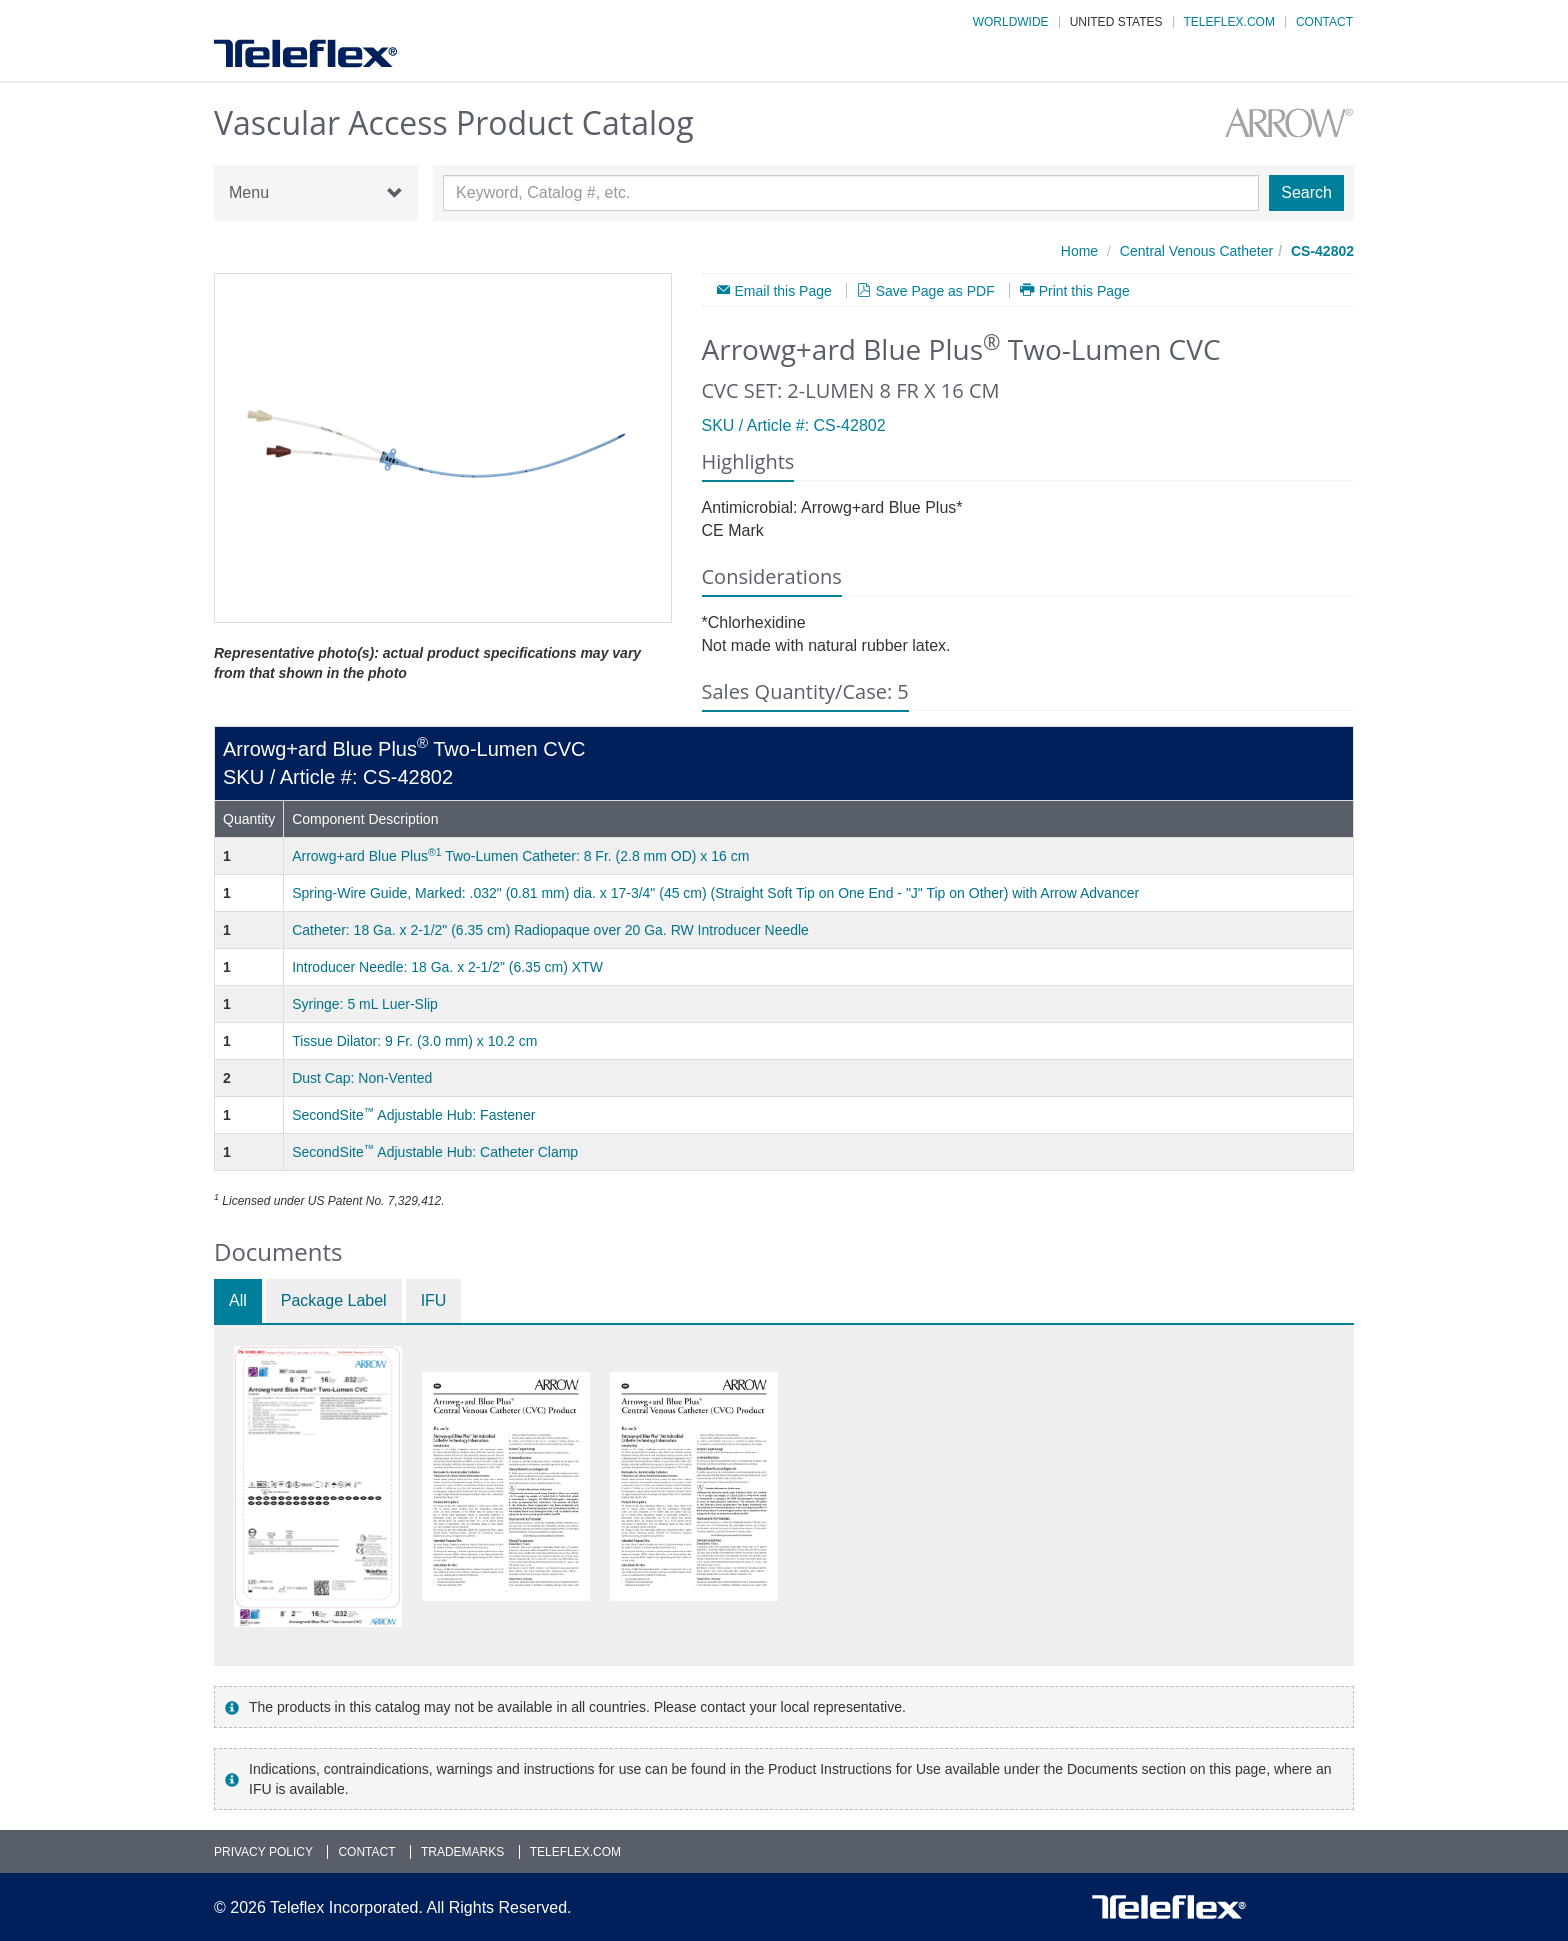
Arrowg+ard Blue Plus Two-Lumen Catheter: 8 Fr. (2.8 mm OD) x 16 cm (520, 856)
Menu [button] (316, 193)
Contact (1324, 22)
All (238, 1300)
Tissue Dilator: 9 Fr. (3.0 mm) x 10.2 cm (414, 1041)
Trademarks (462, 1852)
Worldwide (1011, 22)
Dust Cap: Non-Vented (362, 1078)
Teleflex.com (1229, 22)
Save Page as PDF (935, 290)
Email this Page (783, 290)
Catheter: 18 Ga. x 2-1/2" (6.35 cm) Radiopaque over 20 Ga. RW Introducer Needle (550, 930)
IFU (434, 1300)
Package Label (334, 1300)
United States (1116, 22)
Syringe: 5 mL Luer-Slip (365, 1004)
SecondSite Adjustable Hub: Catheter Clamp (435, 1152)
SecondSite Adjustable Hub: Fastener (413, 1115)
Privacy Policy (263, 1852)
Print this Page (1084, 290)
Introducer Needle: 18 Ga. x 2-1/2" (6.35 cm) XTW (447, 967)
